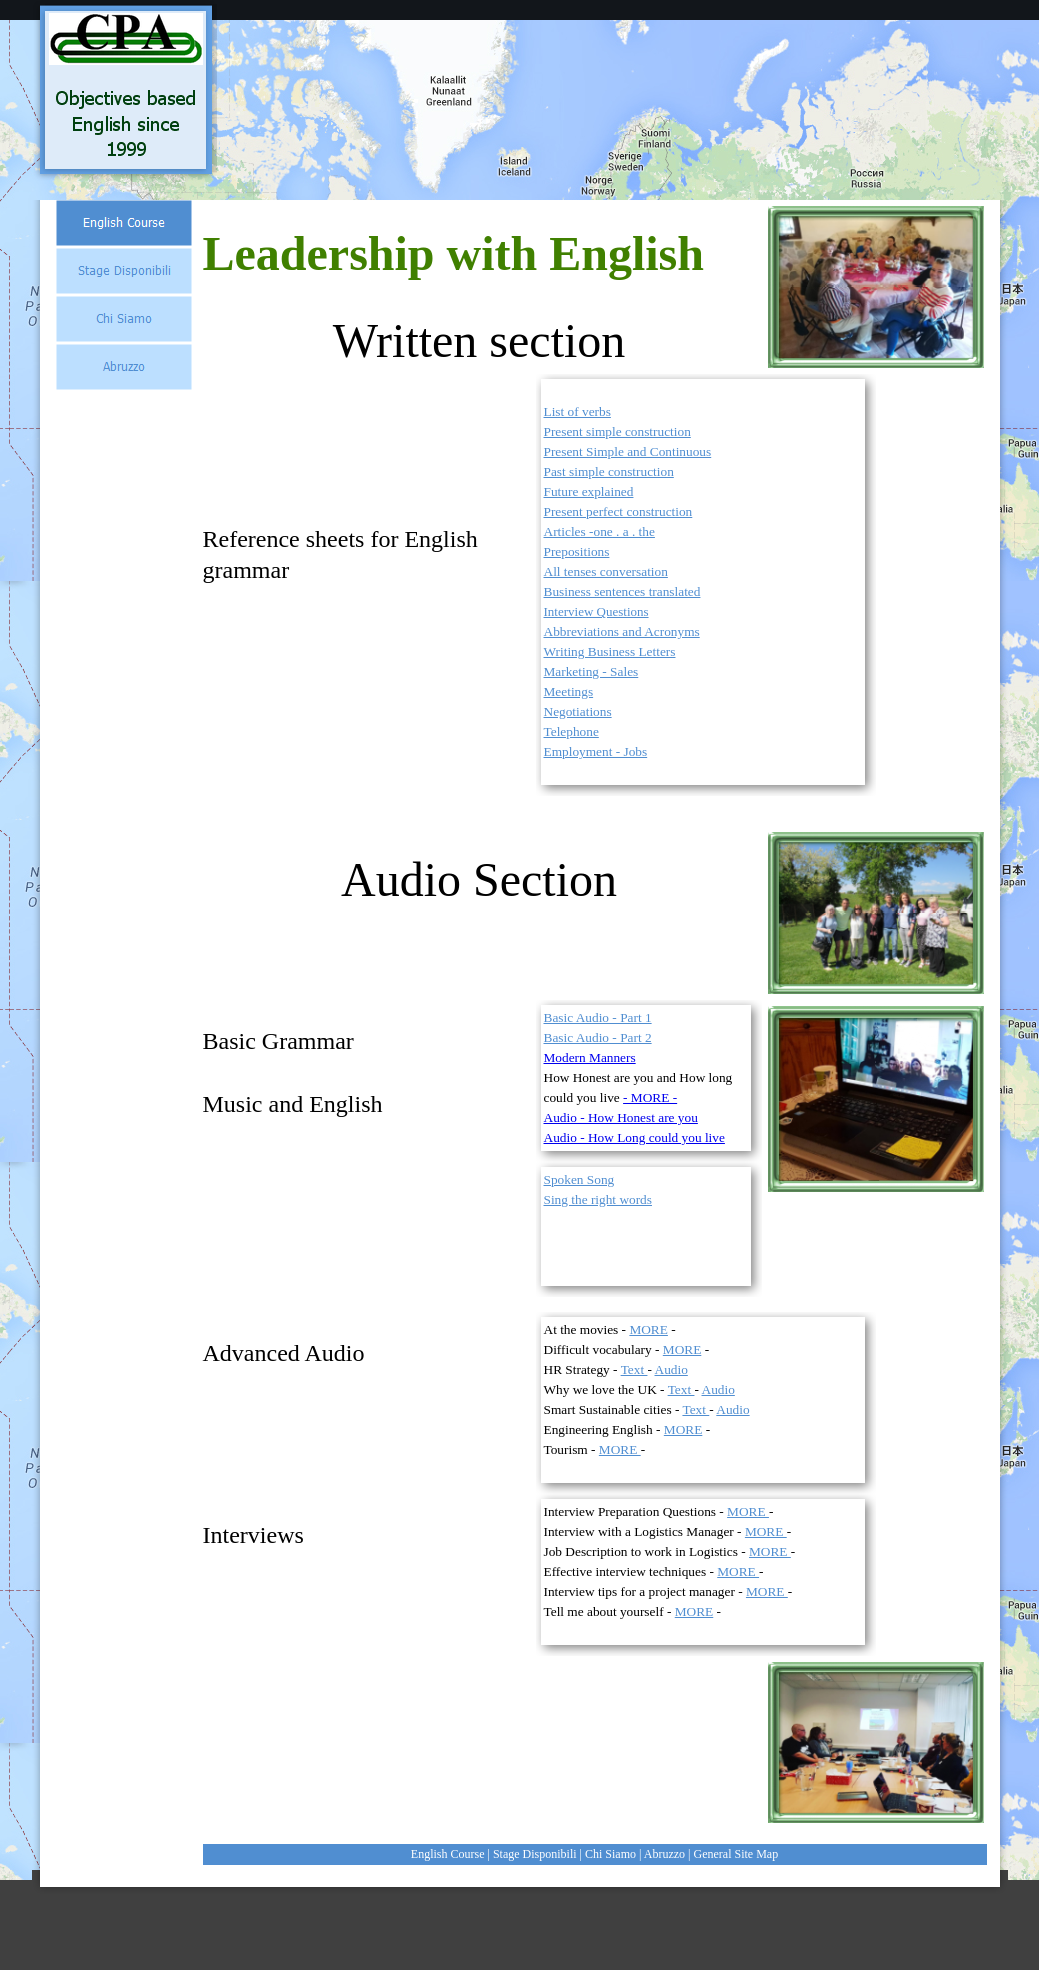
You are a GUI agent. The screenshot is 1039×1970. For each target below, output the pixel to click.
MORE (648, 1329)
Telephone (571, 731)
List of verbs (577, 411)
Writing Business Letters (610, 651)
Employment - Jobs (596, 751)
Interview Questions (596, 611)
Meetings (569, 691)
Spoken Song (579, 1179)
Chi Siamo (610, 1854)
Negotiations (578, 711)
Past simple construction (609, 471)
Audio (671, 1369)
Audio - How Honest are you (621, 1117)
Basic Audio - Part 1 (598, 1017)
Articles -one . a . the (599, 531)
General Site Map (736, 1854)
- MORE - (650, 1097)
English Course (448, 1854)
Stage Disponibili (535, 1854)
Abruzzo (664, 1854)
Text (634, 1369)
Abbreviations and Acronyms (622, 631)
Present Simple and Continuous (628, 451)
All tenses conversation (606, 571)
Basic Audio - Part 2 (598, 1037)
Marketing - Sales (591, 671)
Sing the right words (598, 1199)
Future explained (589, 491)
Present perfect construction (618, 511)
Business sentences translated (622, 591)
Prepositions (577, 551)
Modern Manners (590, 1057)
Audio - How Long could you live (634, 1137)
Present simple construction (617, 431)
